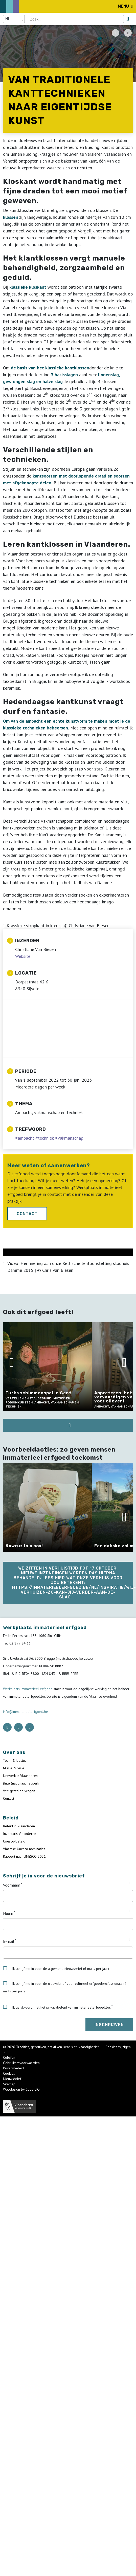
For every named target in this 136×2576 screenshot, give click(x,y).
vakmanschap (70, 1138)
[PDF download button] (115, 33)
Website (22, 956)
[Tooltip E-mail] (129, 1939)
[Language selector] (14, 19)
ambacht (26, 1138)
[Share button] (128, 33)
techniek (46, 1138)
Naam (8, 1913)
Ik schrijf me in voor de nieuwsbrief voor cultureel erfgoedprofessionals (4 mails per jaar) (64, 1987)
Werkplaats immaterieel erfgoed (28, 1689)
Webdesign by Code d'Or (22, 2089)
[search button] (128, 18)
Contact (27, 1213)
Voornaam (11, 1885)
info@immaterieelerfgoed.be (25, 1711)
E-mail (8, 1941)
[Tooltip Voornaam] (129, 1883)
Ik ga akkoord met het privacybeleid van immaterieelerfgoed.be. (57, 2007)
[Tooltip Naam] (129, 1911)
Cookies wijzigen (118, 2047)
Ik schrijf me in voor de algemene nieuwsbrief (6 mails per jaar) (56, 1968)
